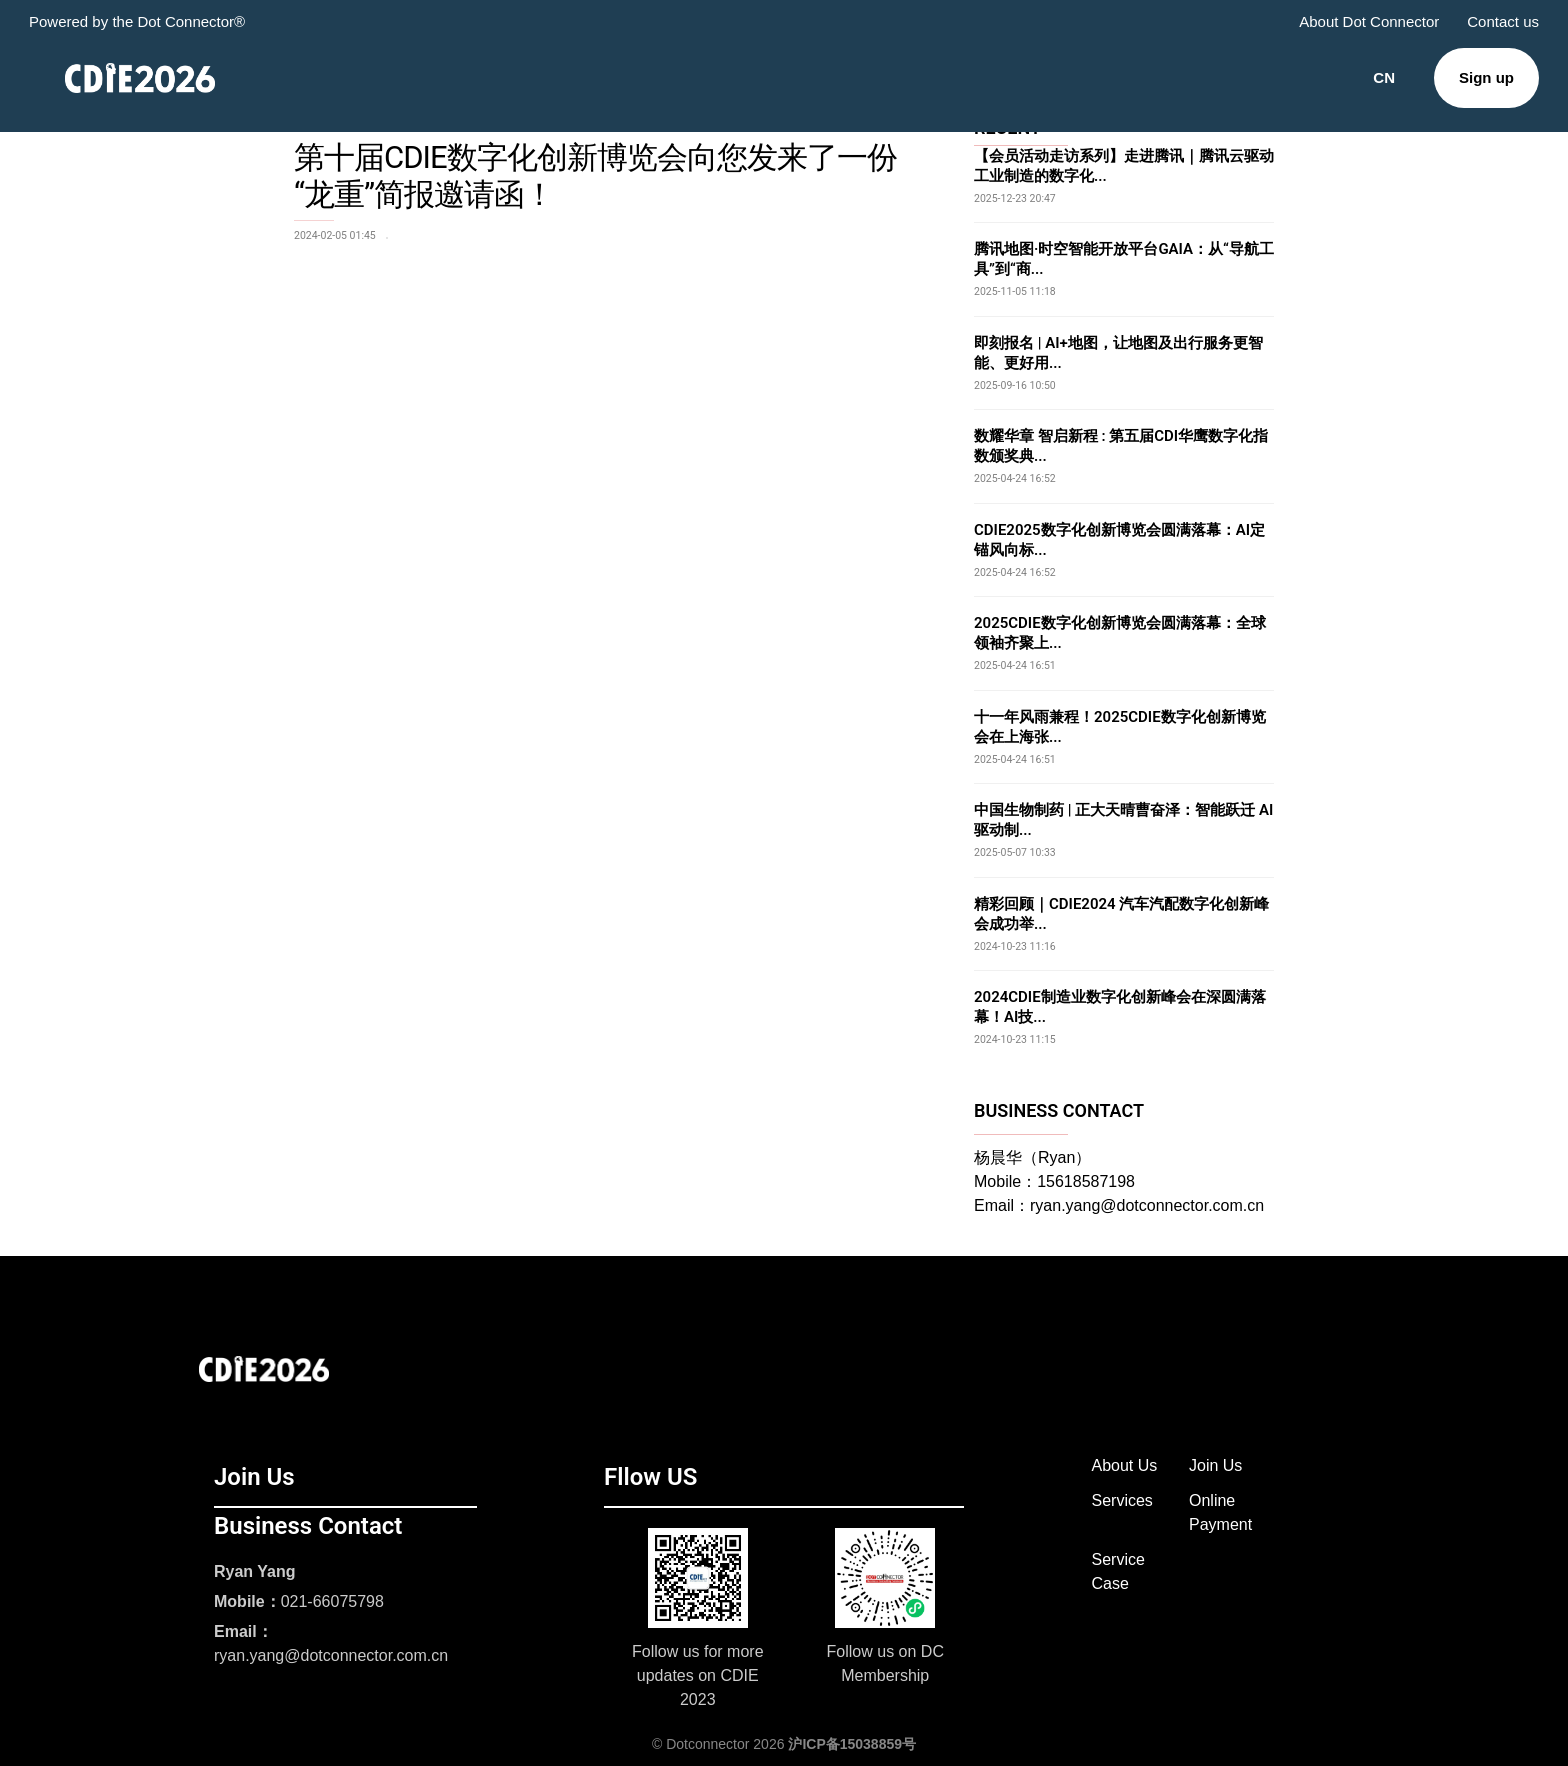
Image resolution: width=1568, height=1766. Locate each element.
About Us (1125, 1465)
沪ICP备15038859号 (852, 1744)
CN (1384, 77)
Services (1122, 1500)
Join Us (1215, 1465)
